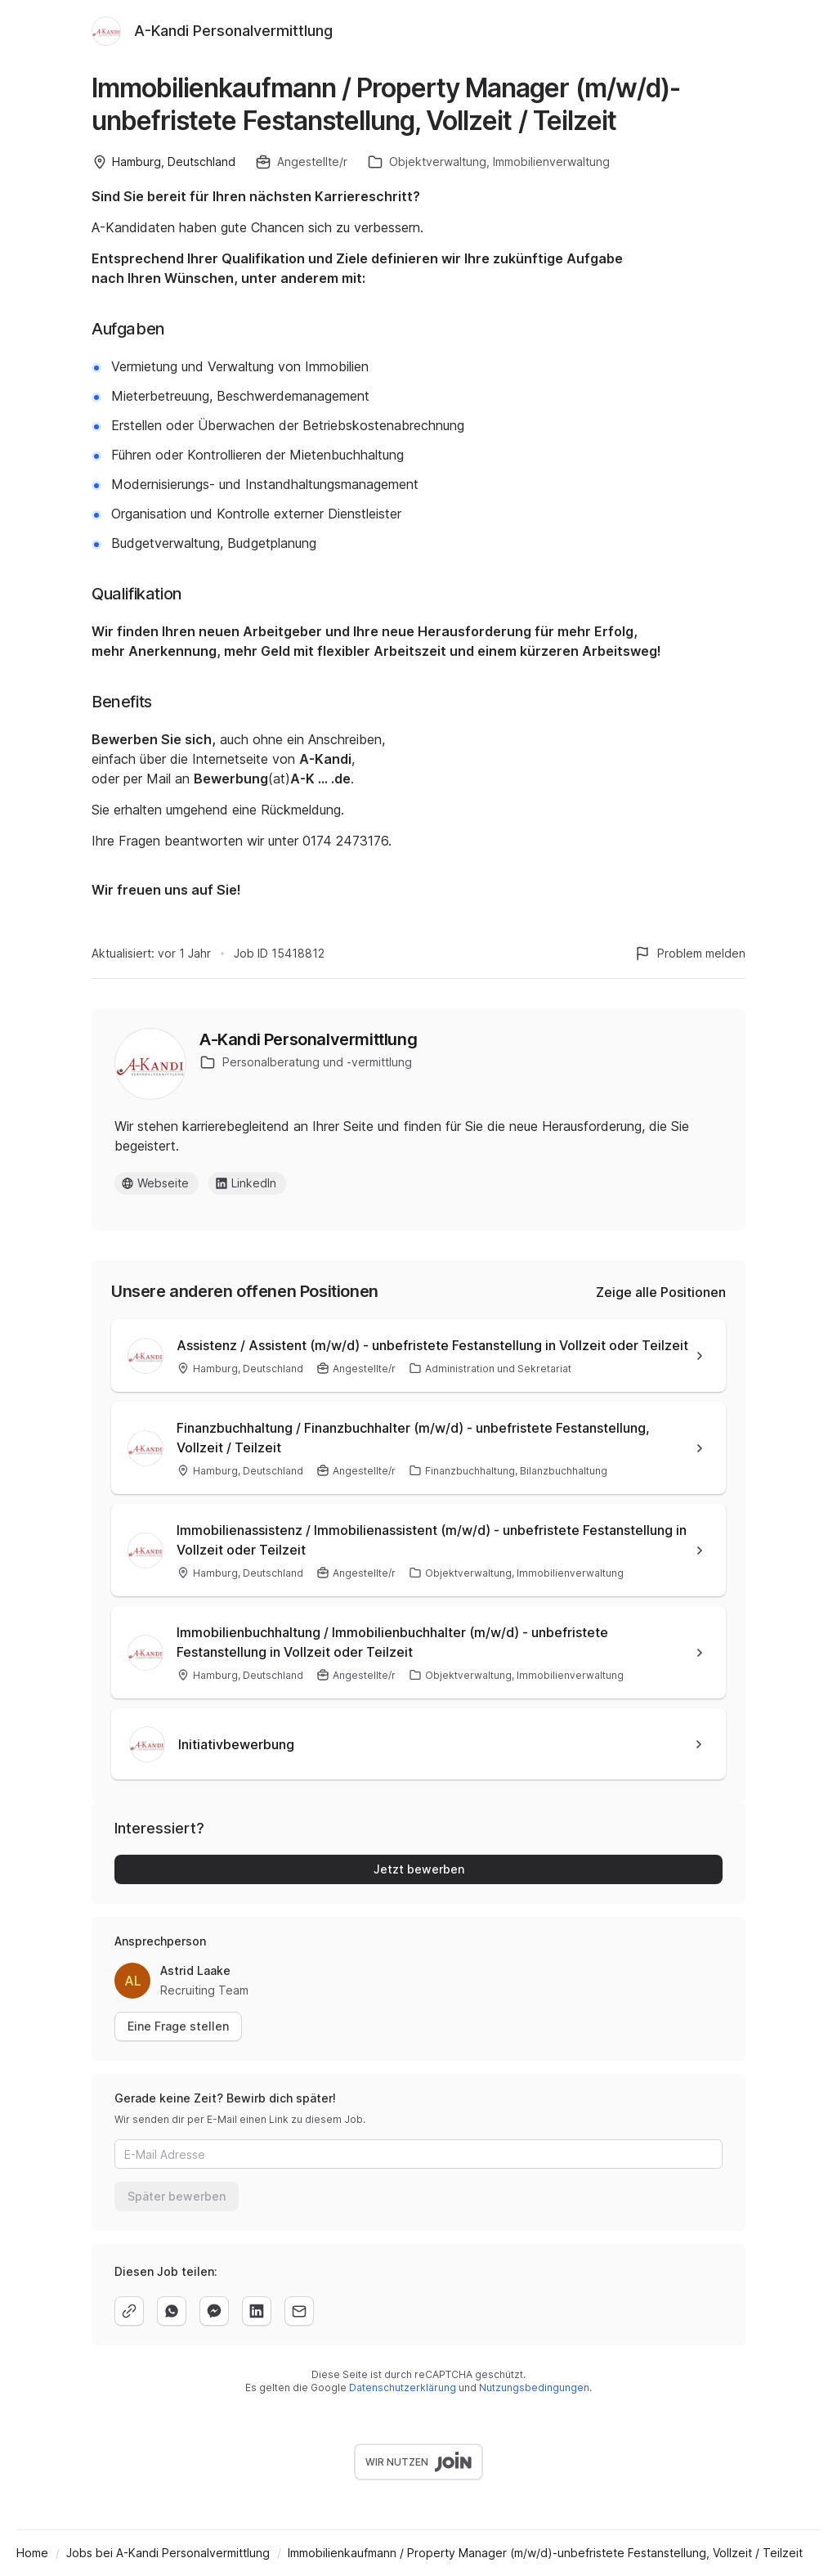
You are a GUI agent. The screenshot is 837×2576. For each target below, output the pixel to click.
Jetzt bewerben (419, 1869)
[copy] (129, 2311)
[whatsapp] (171, 2311)
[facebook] (214, 2311)
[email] (299, 2311)
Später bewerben (177, 2196)
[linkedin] (256, 2311)
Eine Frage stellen (178, 2026)
